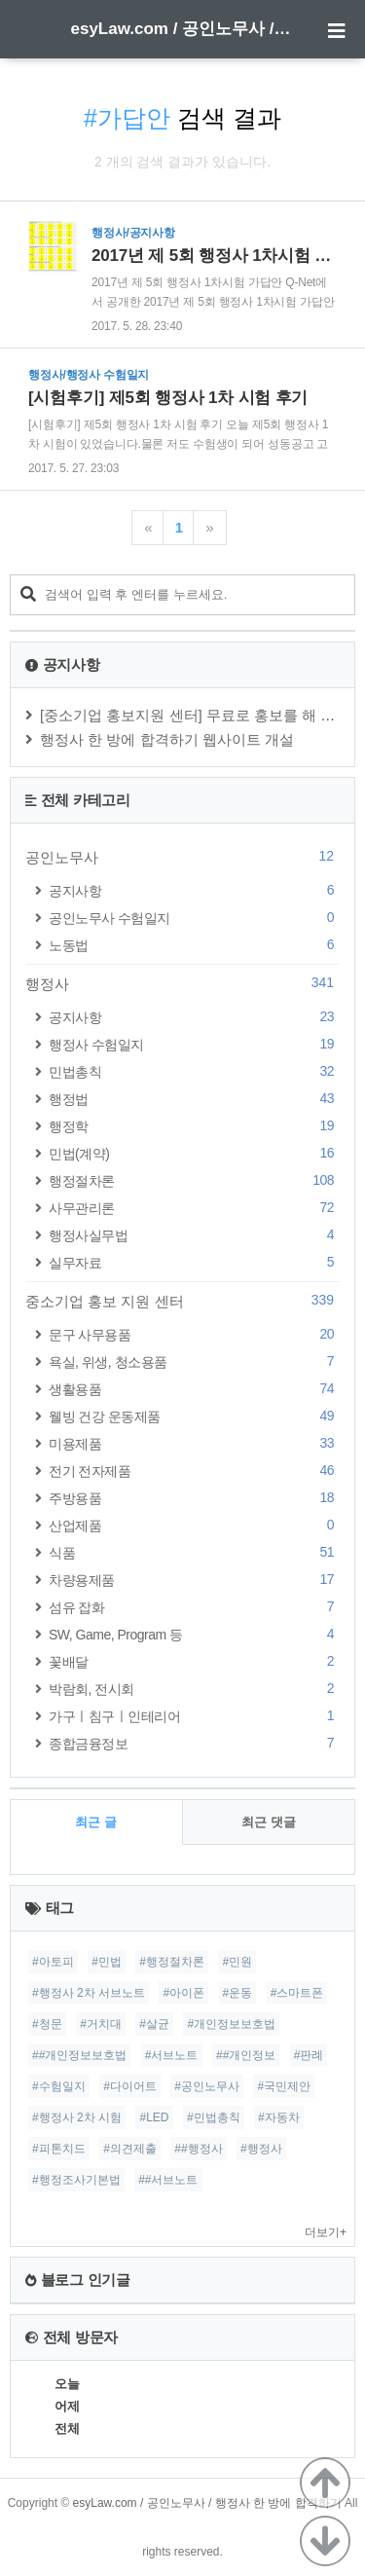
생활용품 (194, 1388)
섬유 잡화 (194, 1607)
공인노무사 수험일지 (194, 917)
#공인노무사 (206, 2086)
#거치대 (101, 2024)
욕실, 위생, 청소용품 (194, 1361)
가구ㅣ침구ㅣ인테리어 (194, 1716)
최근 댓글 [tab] (268, 1822)
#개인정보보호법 (231, 2024)
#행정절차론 (171, 1962)
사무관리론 (194, 1207)
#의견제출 (130, 2148)
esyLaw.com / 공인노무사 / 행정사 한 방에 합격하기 (183, 28)
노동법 (194, 945)
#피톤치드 (59, 2148)
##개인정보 (245, 2055)
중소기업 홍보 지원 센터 (182, 1300)
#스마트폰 (297, 1993)
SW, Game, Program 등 (194, 1634)
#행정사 (261, 2148)
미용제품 (194, 1443)
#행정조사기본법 (76, 2180)
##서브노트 (168, 2180)
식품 (194, 1552)
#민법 (106, 1962)
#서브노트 (172, 2055)
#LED (153, 2117)
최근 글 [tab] (96, 1822)
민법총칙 (194, 1071)
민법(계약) (194, 1153)
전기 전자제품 (194, 1470)
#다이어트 (130, 2086)
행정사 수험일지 (194, 1044)
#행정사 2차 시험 (77, 2117)
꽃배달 (194, 1661)
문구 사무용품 (194, 1334)
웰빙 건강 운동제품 (194, 1416)
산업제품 (194, 1525)
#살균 (154, 2024)
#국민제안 (283, 2086)
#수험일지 (59, 2086)
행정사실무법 (194, 1235)
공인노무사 (182, 856)
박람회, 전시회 (194, 1688)
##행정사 (198, 2148)
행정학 (194, 1126)
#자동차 (279, 2117)
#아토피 (53, 1962)
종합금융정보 (194, 1743)
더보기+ (326, 2232)
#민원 (237, 1962)
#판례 (309, 2055)
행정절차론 (194, 1180)
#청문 (47, 2024)
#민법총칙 (213, 2117)
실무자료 (194, 1262)
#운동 (238, 1993)
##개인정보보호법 (79, 2055)
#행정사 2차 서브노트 (88, 1993)
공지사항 (194, 890)
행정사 (182, 983)
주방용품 (194, 1498)
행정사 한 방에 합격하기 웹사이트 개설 (167, 739)
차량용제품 (194, 1579)
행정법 (194, 1098)
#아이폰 (183, 1993)
